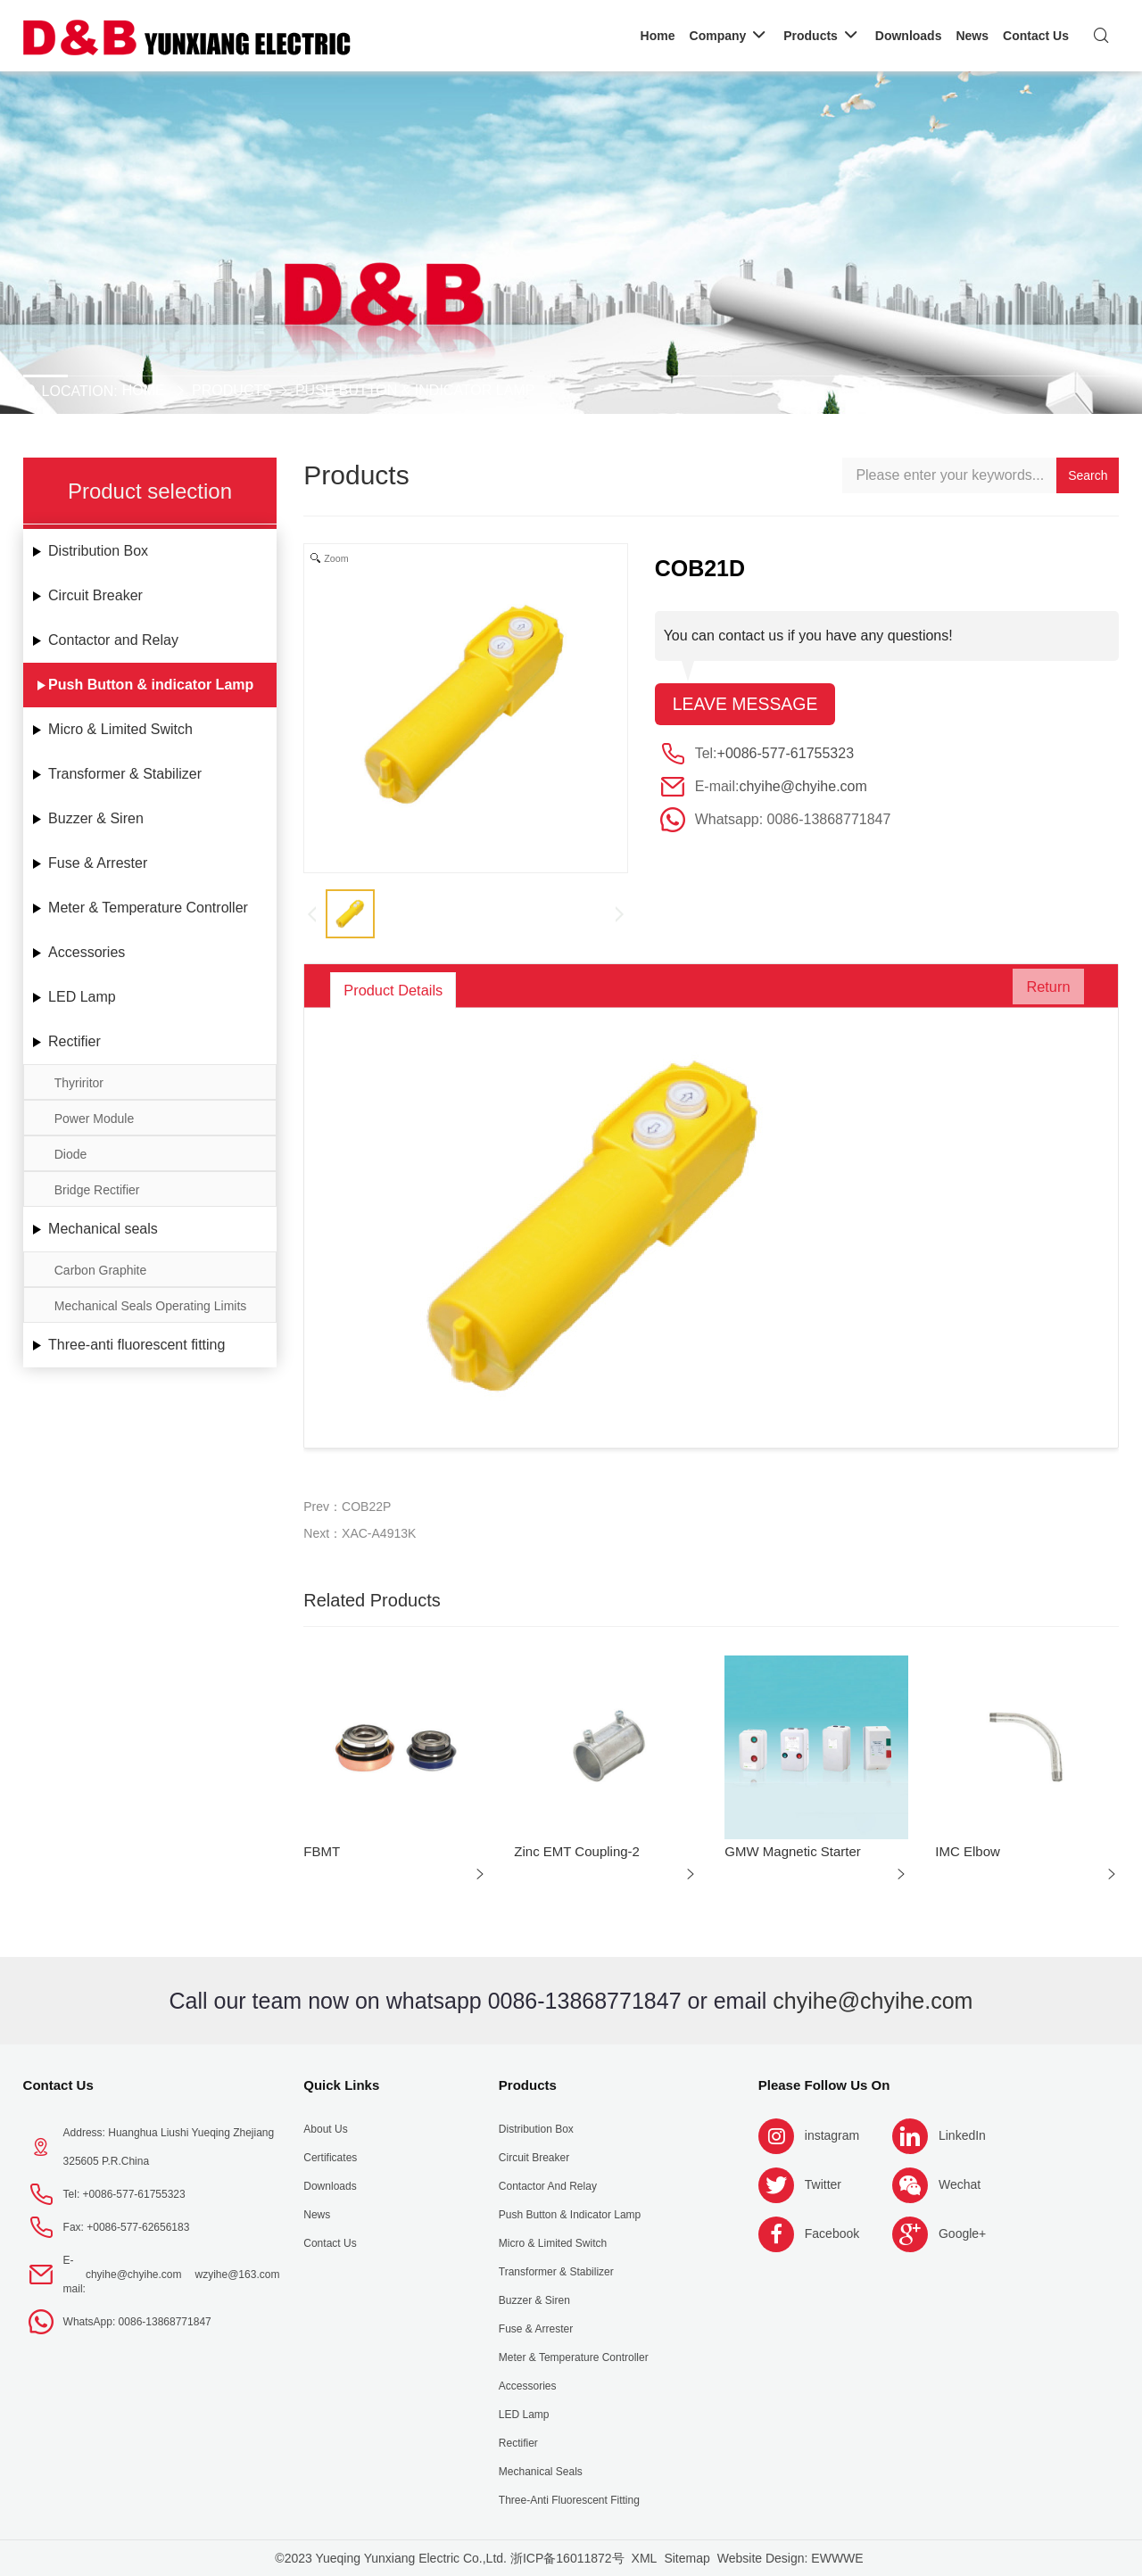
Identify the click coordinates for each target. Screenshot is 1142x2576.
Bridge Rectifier (97, 1190)
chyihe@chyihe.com (802, 787)
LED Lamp (82, 996)
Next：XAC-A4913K (359, 1533)
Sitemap (686, 2558)
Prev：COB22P (347, 1506)
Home (143, 390)
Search (1087, 475)
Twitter (823, 2184)
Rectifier (74, 1041)
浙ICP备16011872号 (567, 2558)
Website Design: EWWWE (790, 2558)
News (316, 2215)
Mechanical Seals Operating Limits (150, 1306)
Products (232, 390)
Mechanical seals (103, 1228)
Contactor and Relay (113, 640)
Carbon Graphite (100, 1270)
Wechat (960, 2184)
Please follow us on (824, 2085)
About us (325, 2129)
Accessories (86, 952)
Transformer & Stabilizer (125, 773)
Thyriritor (78, 1083)
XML (645, 2558)
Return (1040, 990)
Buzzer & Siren (96, 818)
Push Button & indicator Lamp (414, 390)
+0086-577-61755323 (785, 754)
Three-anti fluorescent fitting (136, 1344)
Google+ (962, 2233)
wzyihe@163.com (237, 2274)
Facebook (832, 2233)
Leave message (747, 704)
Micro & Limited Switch (120, 729)
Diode (70, 1154)
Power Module (94, 1118)
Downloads (329, 2186)
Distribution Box (98, 550)
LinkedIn (962, 2135)
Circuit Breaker (95, 595)
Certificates (330, 2157)
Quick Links (341, 2085)
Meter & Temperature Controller (148, 907)
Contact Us (58, 2085)
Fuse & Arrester (97, 863)
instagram (832, 2135)
